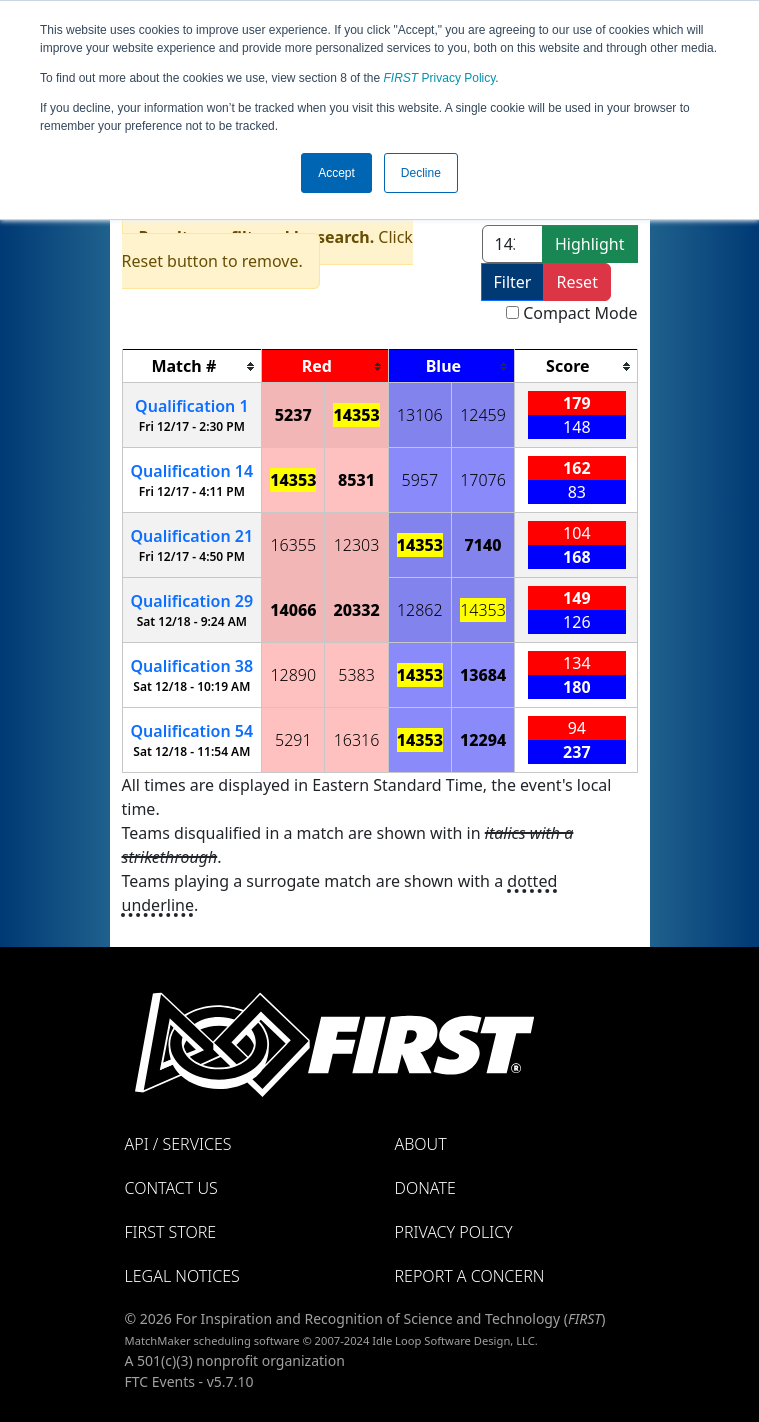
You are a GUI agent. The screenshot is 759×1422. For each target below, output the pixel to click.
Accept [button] (336, 173)
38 (192, 666)
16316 (357, 740)
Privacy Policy (440, 78)
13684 (483, 675)
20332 (356, 610)
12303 (357, 545)
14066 (293, 610)
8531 (356, 480)
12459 (483, 415)
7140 (483, 545)
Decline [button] (421, 173)
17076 (483, 480)
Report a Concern (470, 1276)
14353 (356, 415)
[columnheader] (192, 366)
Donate (425, 1188)
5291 (293, 740)
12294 (483, 740)
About (421, 1144)
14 (192, 471)
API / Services (178, 1144)
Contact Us (171, 1188)
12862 (420, 610)
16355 (293, 545)
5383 (356, 675)
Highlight (589, 244)
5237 (293, 415)
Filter (513, 282)
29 (192, 601)
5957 (420, 480)
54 (192, 731)
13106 (420, 415)
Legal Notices (182, 1276)
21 (192, 536)
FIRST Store (171, 1232)
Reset (576, 282)
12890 (293, 675)
